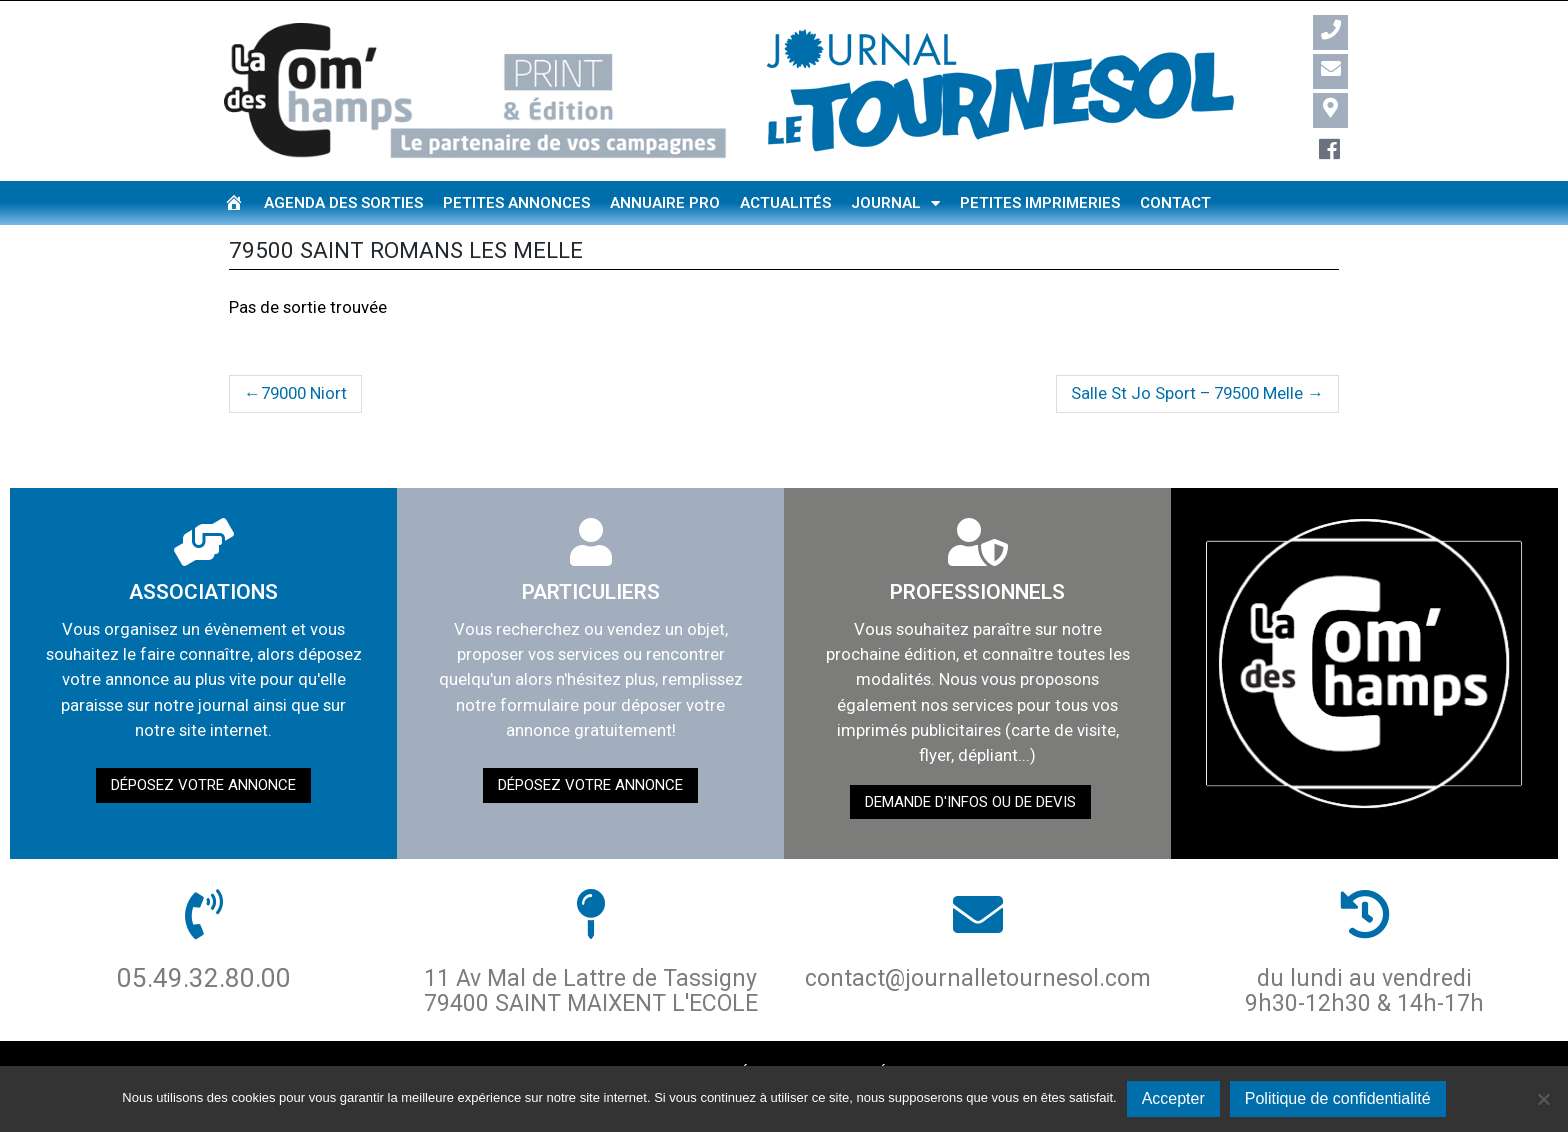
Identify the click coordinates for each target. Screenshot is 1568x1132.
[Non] (1543, 1099)
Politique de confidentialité (1338, 1098)
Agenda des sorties (343, 203)
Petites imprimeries (1040, 203)
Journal (895, 203)
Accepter (1173, 1098)
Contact (1175, 203)
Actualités (785, 203)
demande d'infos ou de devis (970, 802)
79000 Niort (304, 393)
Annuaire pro (665, 203)
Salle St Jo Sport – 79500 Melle (1187, 393)
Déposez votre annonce (203, 785)
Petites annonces (516, 203)
